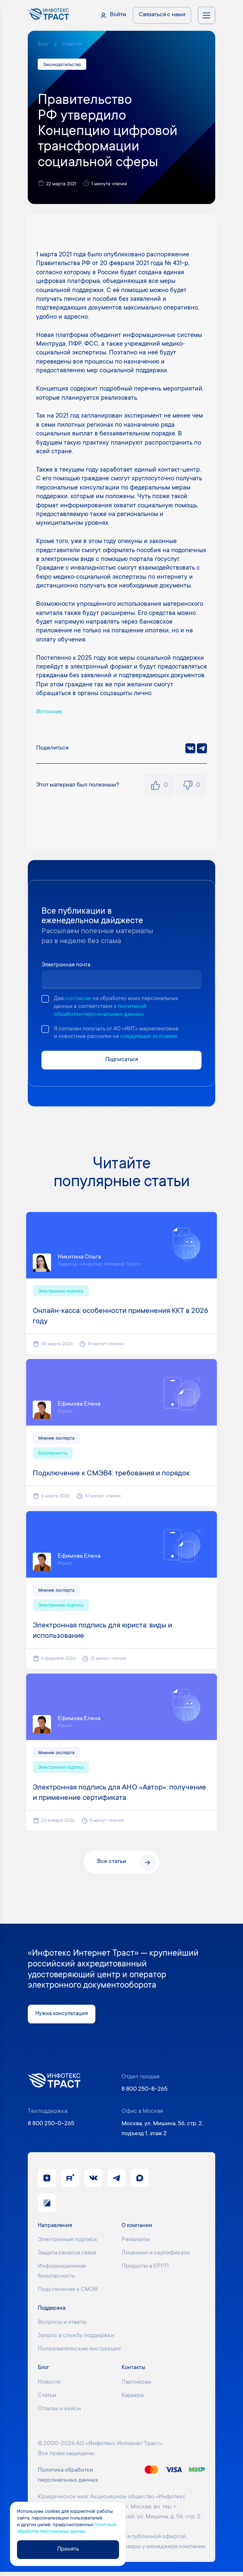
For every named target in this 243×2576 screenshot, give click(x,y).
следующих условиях (153, 1038)
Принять (68, 2549)
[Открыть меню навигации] (206, 15)
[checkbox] (45, 999)
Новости (72, 44)
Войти (118, 15)
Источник (50, 712)
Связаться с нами (162, 15)
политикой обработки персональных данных (118, 1015)
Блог (43, 44)
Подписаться (121, 1061)
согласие (79, 999)
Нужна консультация (63, 2018)
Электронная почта (67, 965)
